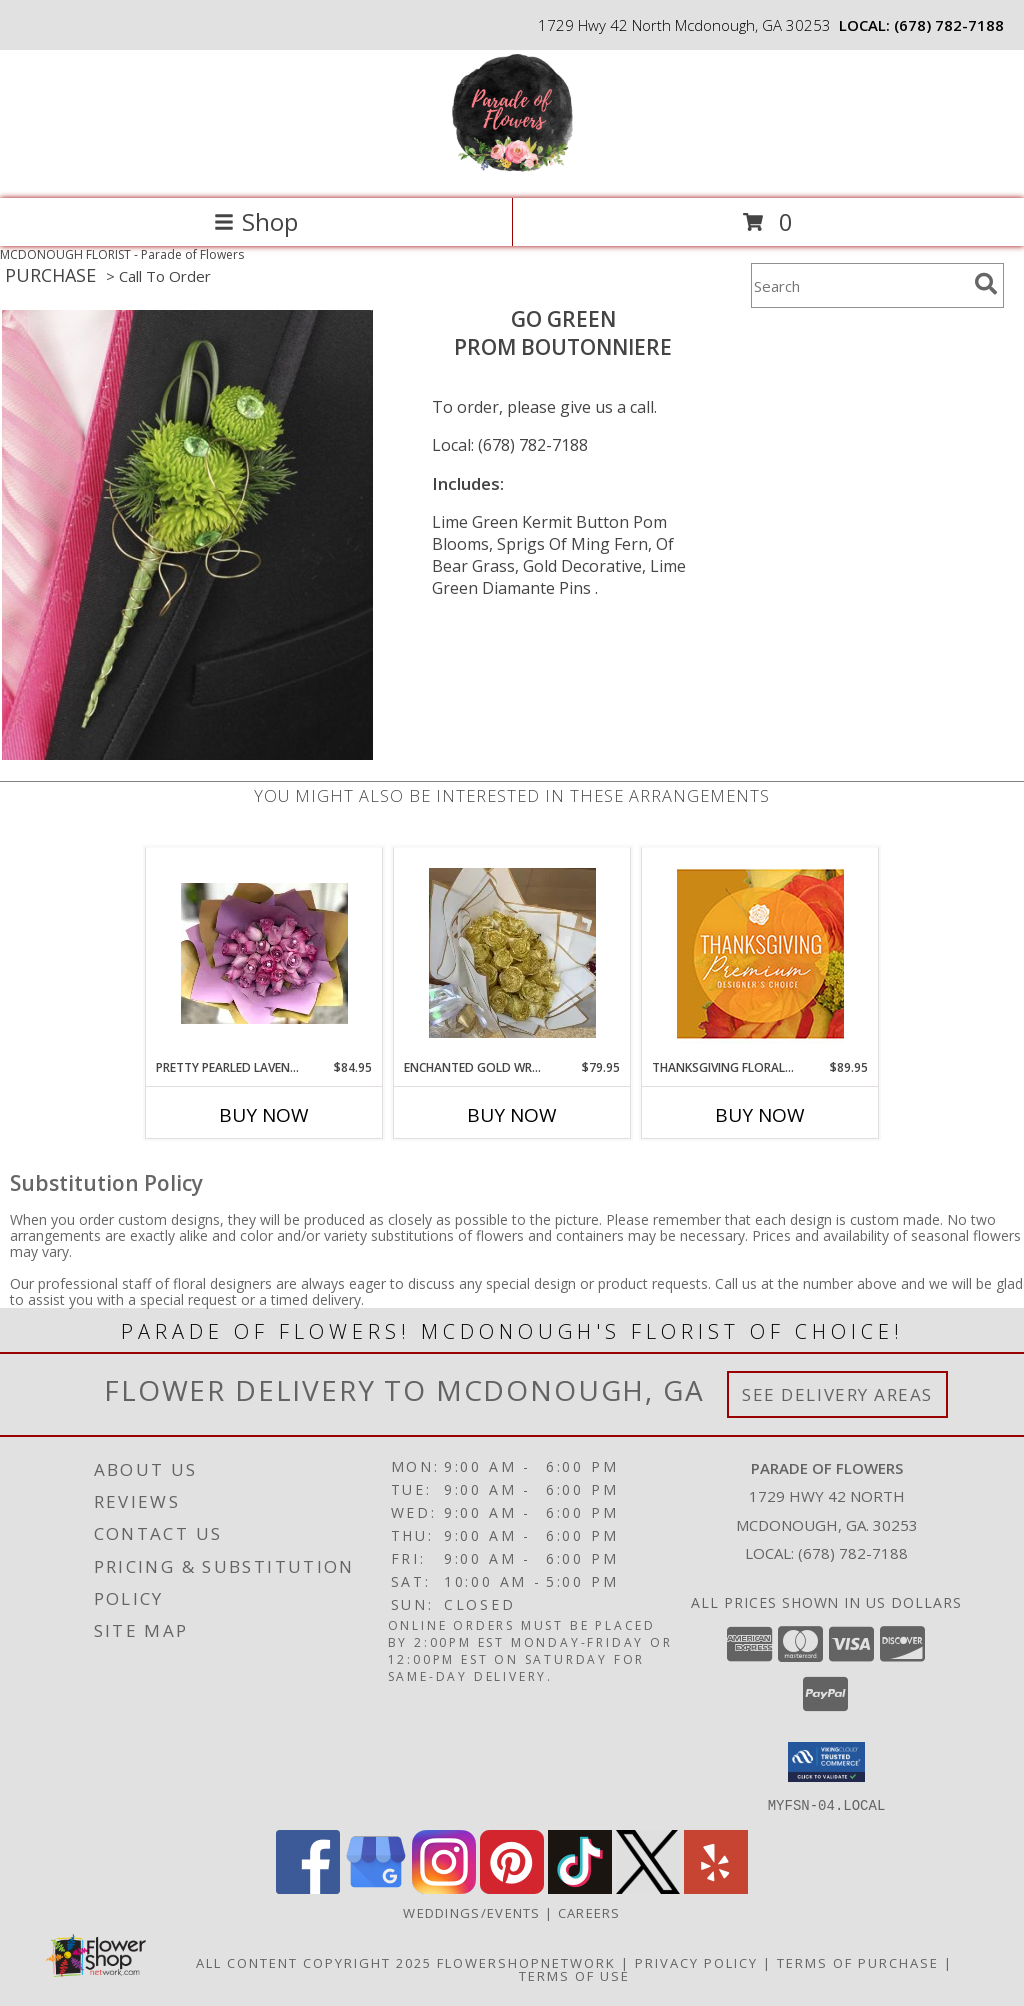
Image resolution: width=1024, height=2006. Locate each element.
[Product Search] (859, 285)
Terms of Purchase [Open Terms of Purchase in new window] (858, 1962)
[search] (986, 284)
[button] (826, 1762)
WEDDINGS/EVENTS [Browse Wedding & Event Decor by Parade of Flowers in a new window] (474, 1912)
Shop (256, 221)
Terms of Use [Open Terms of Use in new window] (574, 1975)
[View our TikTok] (580, 1887)
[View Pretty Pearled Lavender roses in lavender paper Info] (264, 953)
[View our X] (648, 1887)
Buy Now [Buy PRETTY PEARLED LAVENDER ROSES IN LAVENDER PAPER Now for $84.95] (264, 1115)
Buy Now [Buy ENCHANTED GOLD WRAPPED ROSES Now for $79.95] (512, 1115)
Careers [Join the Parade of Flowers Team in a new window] (589, 1912)
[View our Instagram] (444, 1887)
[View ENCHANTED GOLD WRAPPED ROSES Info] (512, 953)
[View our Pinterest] (512, 1887)
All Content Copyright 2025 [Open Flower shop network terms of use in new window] (314, 1962)
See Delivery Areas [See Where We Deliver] (837, 1394)
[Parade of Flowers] (512, 169)
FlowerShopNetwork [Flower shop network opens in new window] (526, 1962)
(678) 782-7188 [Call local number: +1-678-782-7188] (949, 25)
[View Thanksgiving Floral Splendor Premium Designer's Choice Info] (760, 953)
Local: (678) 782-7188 (510, 445)
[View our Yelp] (716, 1887)
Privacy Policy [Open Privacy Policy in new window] (696, 1962)
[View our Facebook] (308, 1887)
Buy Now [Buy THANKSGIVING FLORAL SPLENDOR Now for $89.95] (760, 1115)
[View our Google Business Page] (376, 1887)
